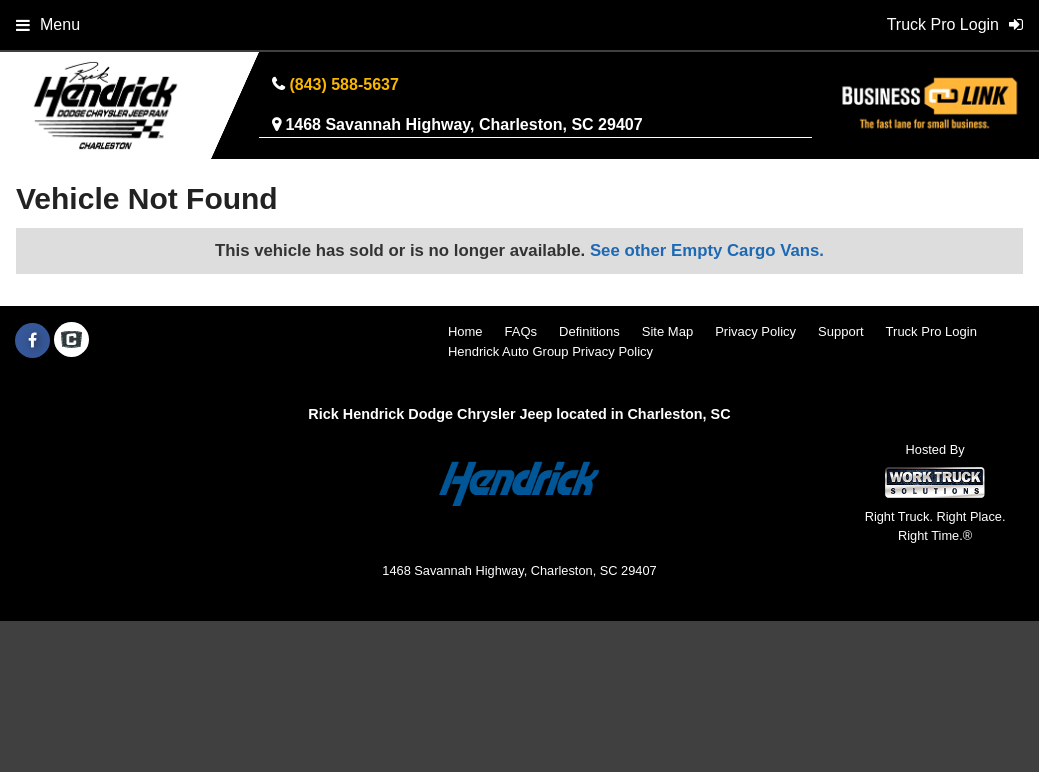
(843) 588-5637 (343, 84)
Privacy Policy (755, 331)
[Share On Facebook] (32, 341)
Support (841, 331)
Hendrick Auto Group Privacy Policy (550, 351)
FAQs (521, 331)
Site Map (667, 331)
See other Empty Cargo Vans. (707, 250)
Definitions (589, 331)
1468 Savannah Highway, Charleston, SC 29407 (463, 124)
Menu (48, 24)
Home (465, 331)
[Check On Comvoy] (71, 341)
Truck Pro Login (931, 331)
